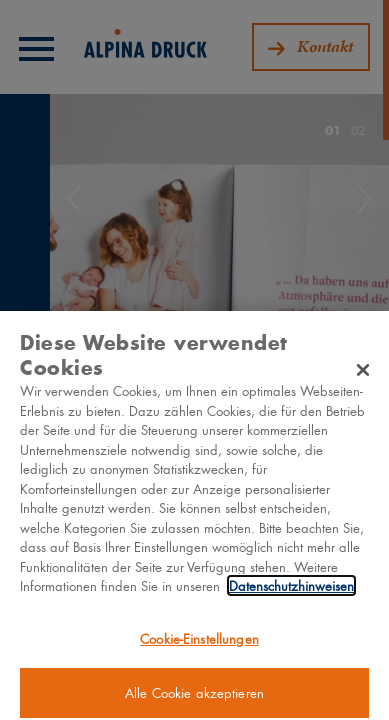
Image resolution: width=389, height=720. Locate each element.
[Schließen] (363, 374)
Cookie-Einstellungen (199, 642)
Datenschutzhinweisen (291, 590)
